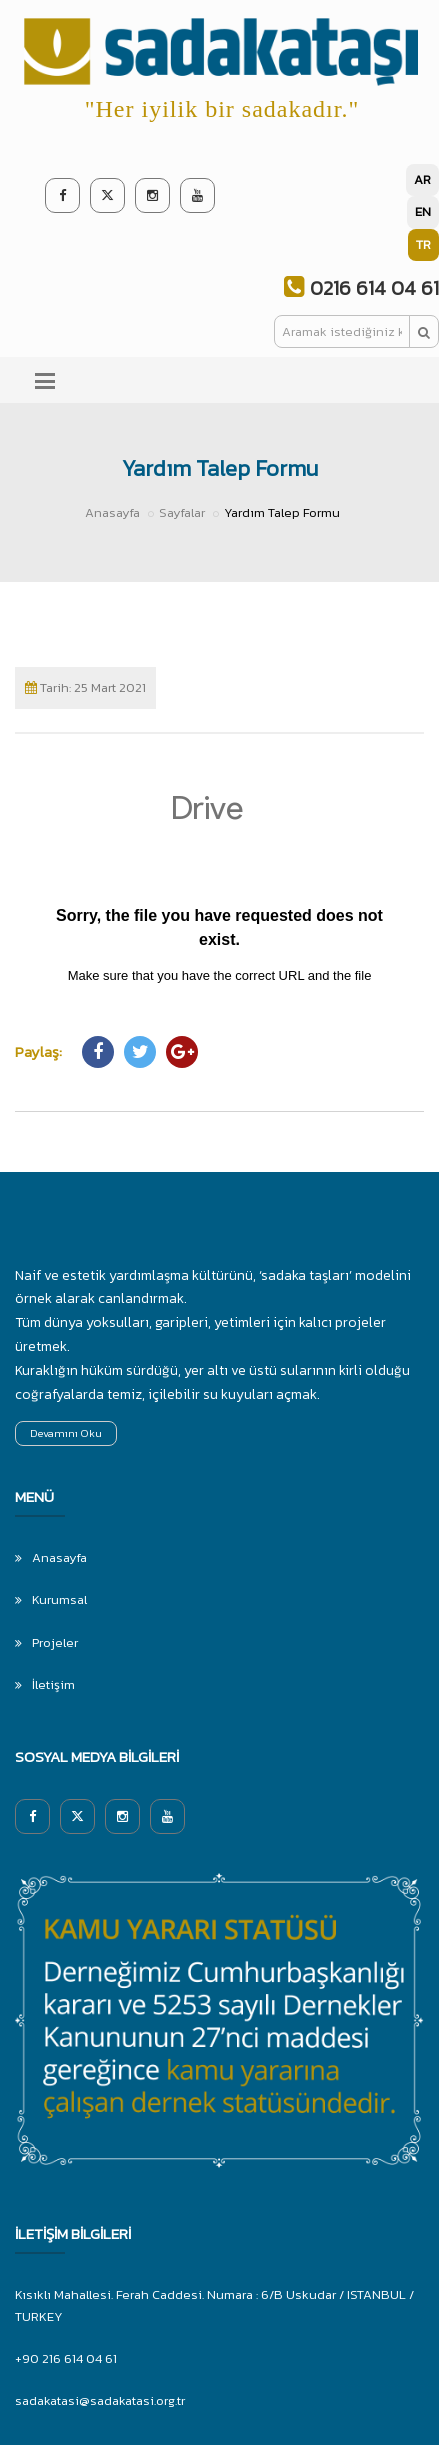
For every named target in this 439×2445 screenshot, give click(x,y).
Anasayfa (112, 512)
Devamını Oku (66, 1433)
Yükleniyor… (219, 879)
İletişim (53, 1684)
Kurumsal (59, 1599)
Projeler (55, 1642)
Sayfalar (182, 512)
